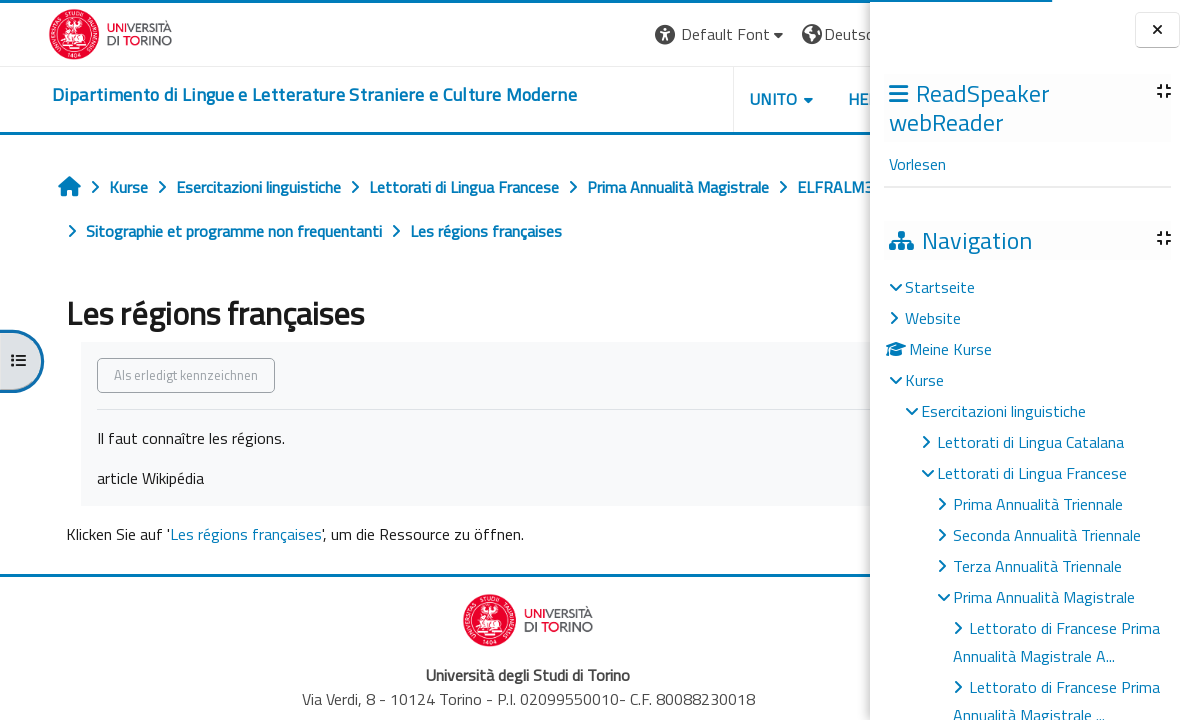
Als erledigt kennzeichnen (148, 375)
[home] (266, 95)
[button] (582, 34)
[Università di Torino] (62, 32)
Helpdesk (749, 99)
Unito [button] (636, 99)
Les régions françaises (208, 534)
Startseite (940, 287)
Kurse (924, 380)
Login (835, 34)
